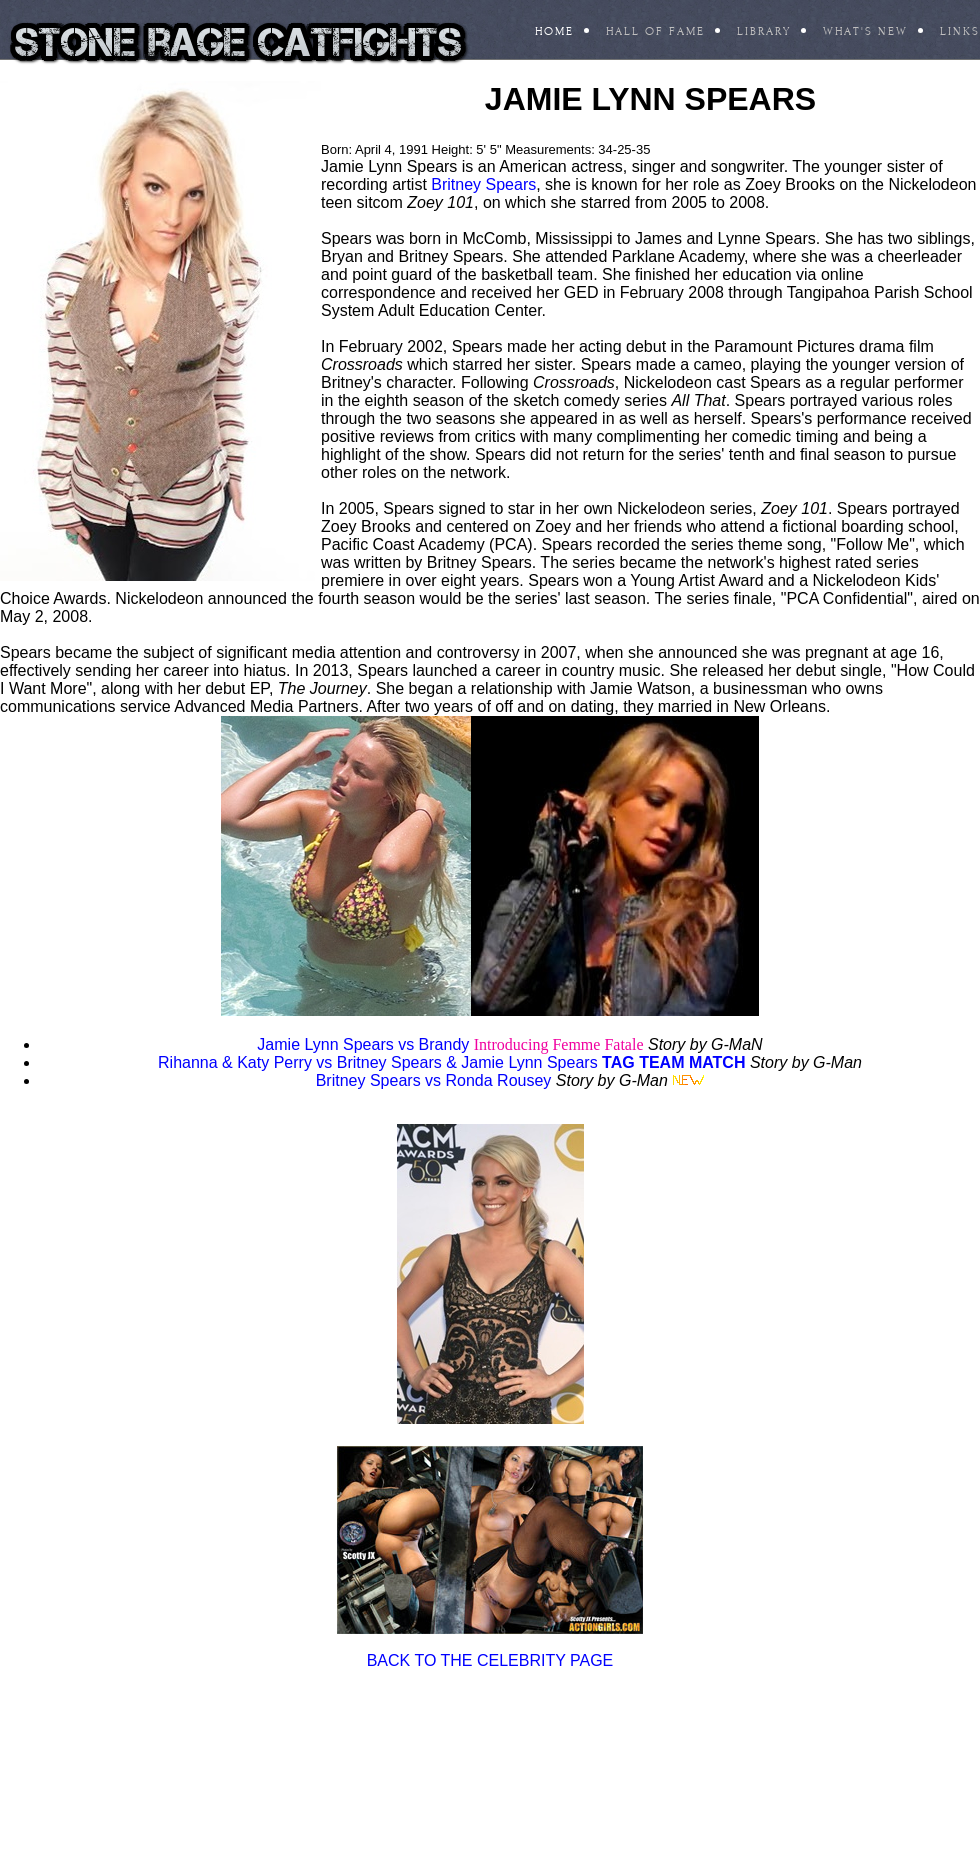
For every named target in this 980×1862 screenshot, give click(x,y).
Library (764, 31)
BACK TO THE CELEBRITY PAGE (490, 1660)
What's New (865, 31)
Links (960, 31)
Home (554, 31)
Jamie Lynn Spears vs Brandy (363, 1044)
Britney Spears (483, 184)
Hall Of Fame (655, 31)
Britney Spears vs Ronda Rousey (434, 1080)
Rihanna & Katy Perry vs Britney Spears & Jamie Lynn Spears (378, 1062)
